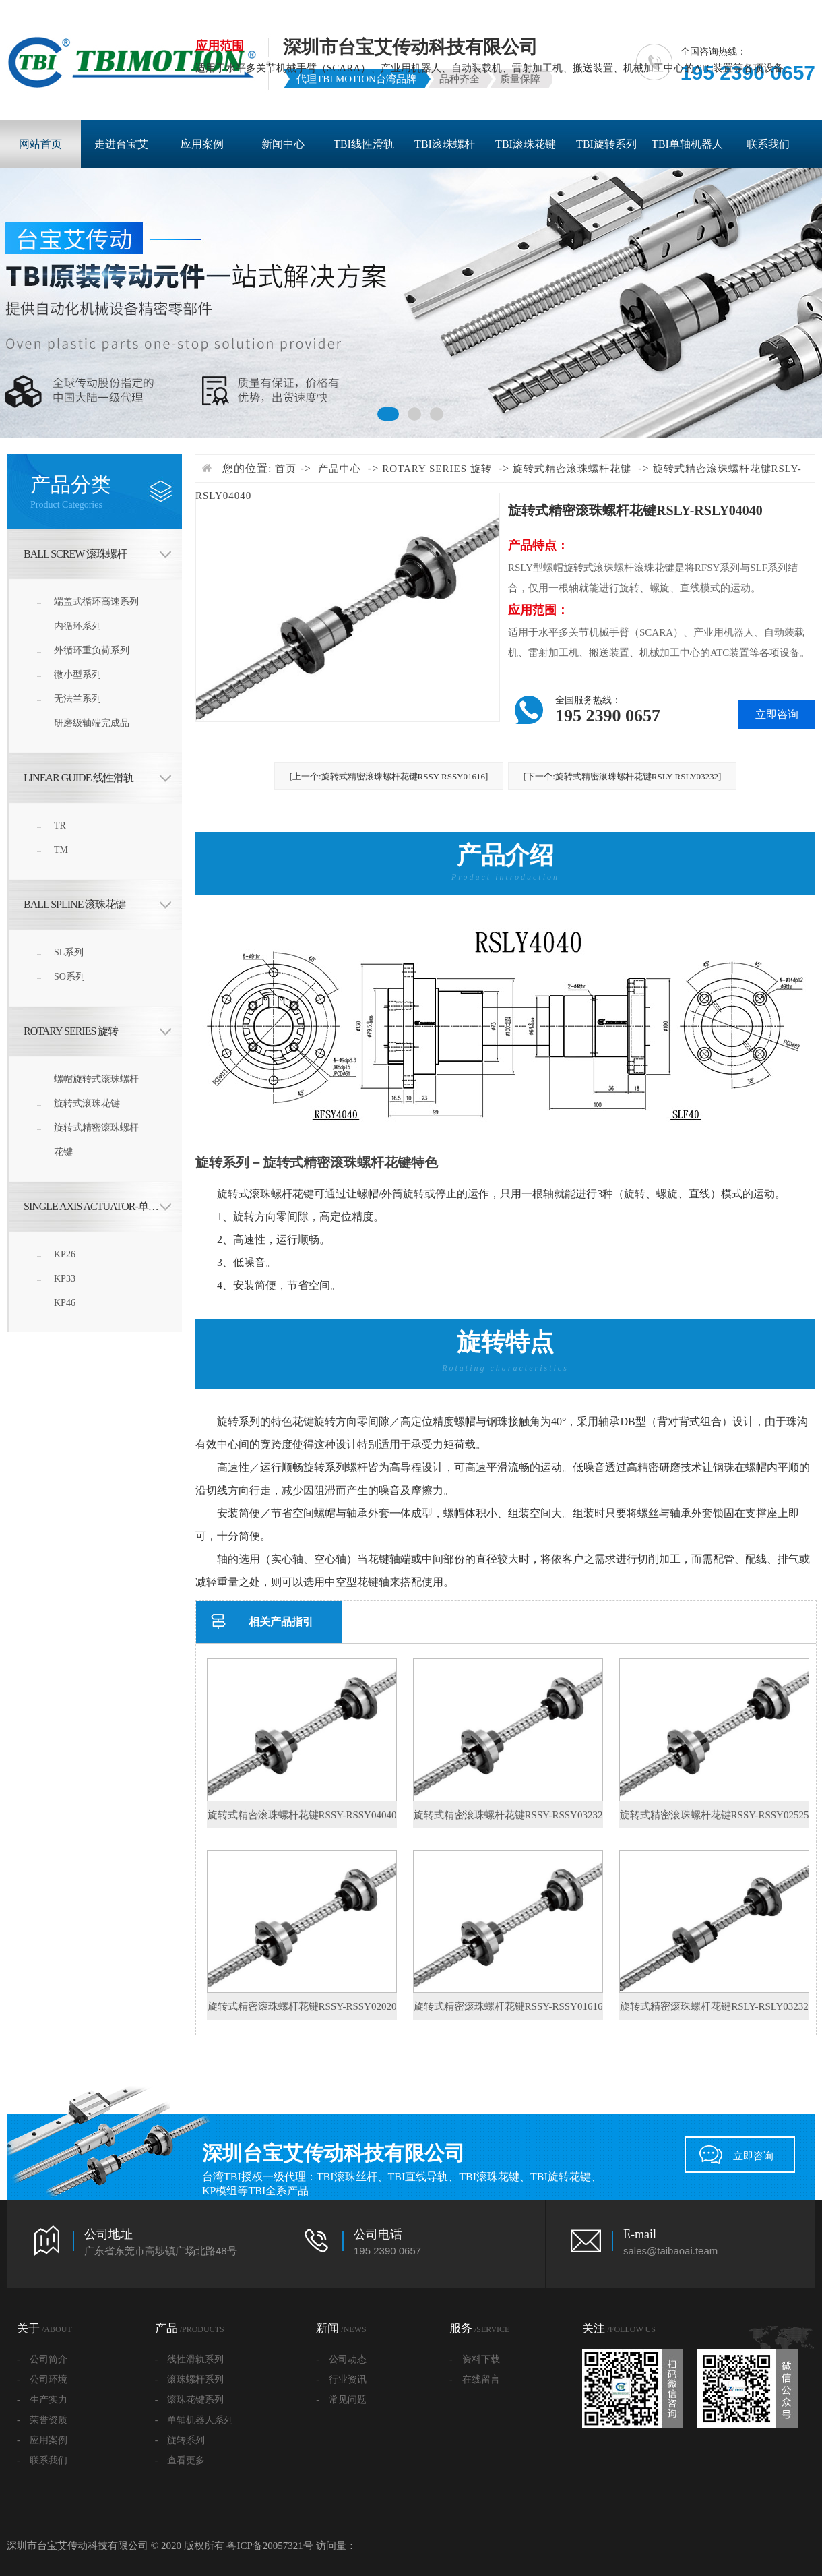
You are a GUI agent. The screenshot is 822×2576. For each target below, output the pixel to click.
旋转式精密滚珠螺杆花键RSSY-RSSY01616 (508, 2006)
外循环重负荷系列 (91, 650)
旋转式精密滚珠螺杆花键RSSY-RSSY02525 (714, 1814)
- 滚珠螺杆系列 (189, 2379)
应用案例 (202, 144)
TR (60, 825)
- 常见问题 (341, 2400)
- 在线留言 (474, 2379)
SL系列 (69, 952)
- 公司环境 (42, 2379)
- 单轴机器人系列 (194, 2420)
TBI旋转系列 (606, 144)
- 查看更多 (180, 2460)
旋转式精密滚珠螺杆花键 (96, 1139)
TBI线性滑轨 (364, 144)
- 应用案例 (42, 2440)
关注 (618, 2328)
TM (61, 850)
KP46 (64, 1303)
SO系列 (69, 976)
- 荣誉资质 (42, 2420)
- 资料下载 (474, 2359)
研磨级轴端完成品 (91, 723)
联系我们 (768, 144)
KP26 (64, 1254)
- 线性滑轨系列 (189, 2359)
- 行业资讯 (341, 2379)
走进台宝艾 (121, 144)
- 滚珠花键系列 (189, 2400)
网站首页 (40, 144)
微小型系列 (77, 674)
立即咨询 (753, 2156)
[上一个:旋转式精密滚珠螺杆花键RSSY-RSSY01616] (389, 776)
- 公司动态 (341, 2359)
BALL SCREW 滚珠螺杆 (75, 554)
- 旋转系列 (180, 2440)
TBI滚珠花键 (525, 144)
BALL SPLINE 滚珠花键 (74, 904)
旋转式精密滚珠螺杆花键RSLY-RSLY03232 (714, 2006)
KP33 (64, 1279)
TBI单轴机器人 (687, 144)
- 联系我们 (42, 2460)
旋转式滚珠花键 (87, 1103)
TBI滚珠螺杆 (444, 144)
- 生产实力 (42, 2400)
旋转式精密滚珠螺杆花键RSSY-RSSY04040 (302, 1814)
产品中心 (339, 468)
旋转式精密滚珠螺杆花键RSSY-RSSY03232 (508, 1814)
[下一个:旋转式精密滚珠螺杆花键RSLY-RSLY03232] (623, 776)
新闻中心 (283, 144)
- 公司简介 (42, 2359)
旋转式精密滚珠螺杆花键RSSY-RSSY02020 (302, 2006)
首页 (285, 468)
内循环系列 (77, 626)
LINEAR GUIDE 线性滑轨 (78, 777)
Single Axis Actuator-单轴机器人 (103, 1206)
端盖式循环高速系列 (96, 602)
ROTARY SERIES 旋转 (71, 1031)
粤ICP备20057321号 (269, 2545)
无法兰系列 (77, 699)
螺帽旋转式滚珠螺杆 (96, 1079)
